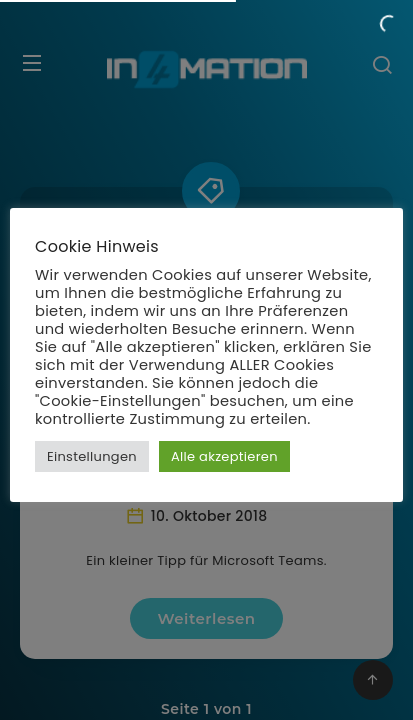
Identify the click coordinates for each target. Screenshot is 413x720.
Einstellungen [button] (92, 456)
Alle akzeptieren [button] (224, 456)
